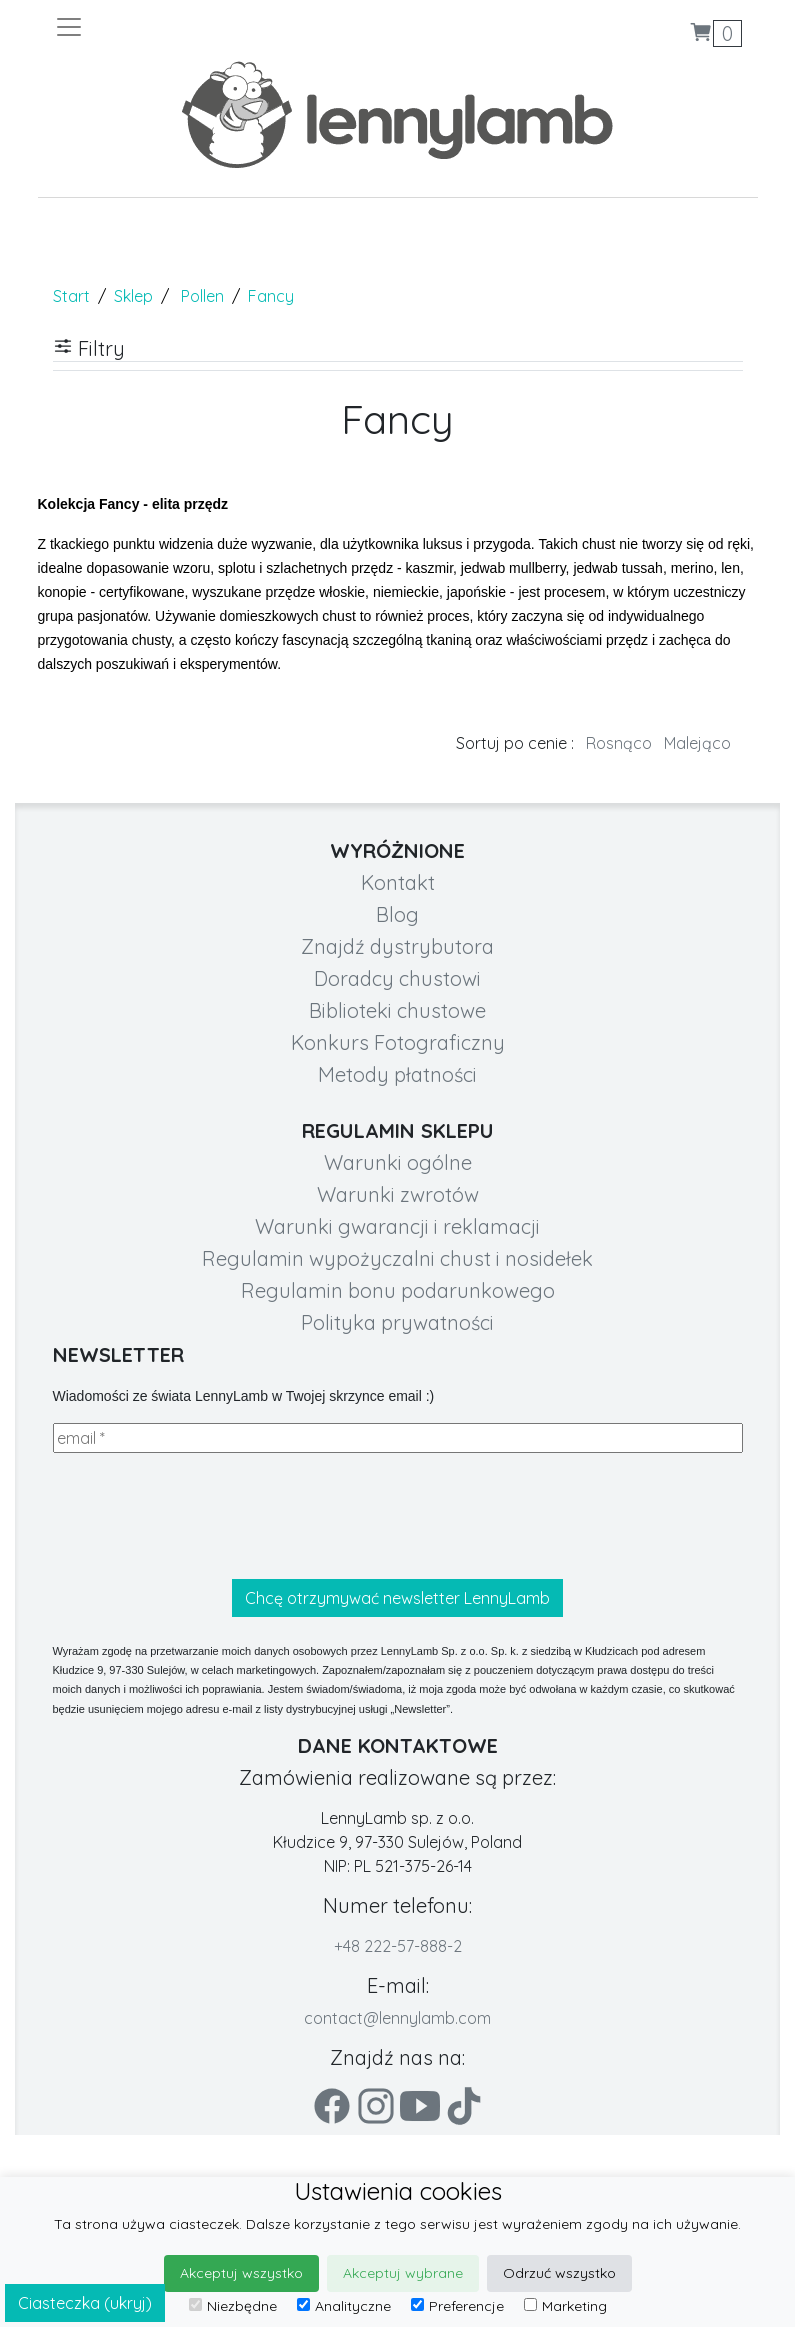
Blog (397, 914)
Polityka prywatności (397, 1322)
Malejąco (697, 743)
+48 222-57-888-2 (398, 1946)
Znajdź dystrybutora (397, 946)
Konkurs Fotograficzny (398, 1042)
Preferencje (457, 2306)
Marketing (565, 2306)
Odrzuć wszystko (559, 2273)
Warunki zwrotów (398, 1194)
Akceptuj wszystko (241, 2273)
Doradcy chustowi (397, 978)
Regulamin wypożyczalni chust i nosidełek (397, 1258)
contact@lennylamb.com (397, 2018)
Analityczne (344, 2306)
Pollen (202, 296)
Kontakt (398, 882)
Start (71, 296)
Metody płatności (397, 1074)
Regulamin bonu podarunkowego (398, 1290)
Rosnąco (619, 743)
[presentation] (205, 1516)
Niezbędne (233, 2306)
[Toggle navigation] (226, 27)
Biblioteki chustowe (397, 1010)
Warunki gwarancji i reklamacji (397, 1226)
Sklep (133, 296)
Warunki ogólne (398, 1162)
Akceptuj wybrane (403, 2273)
